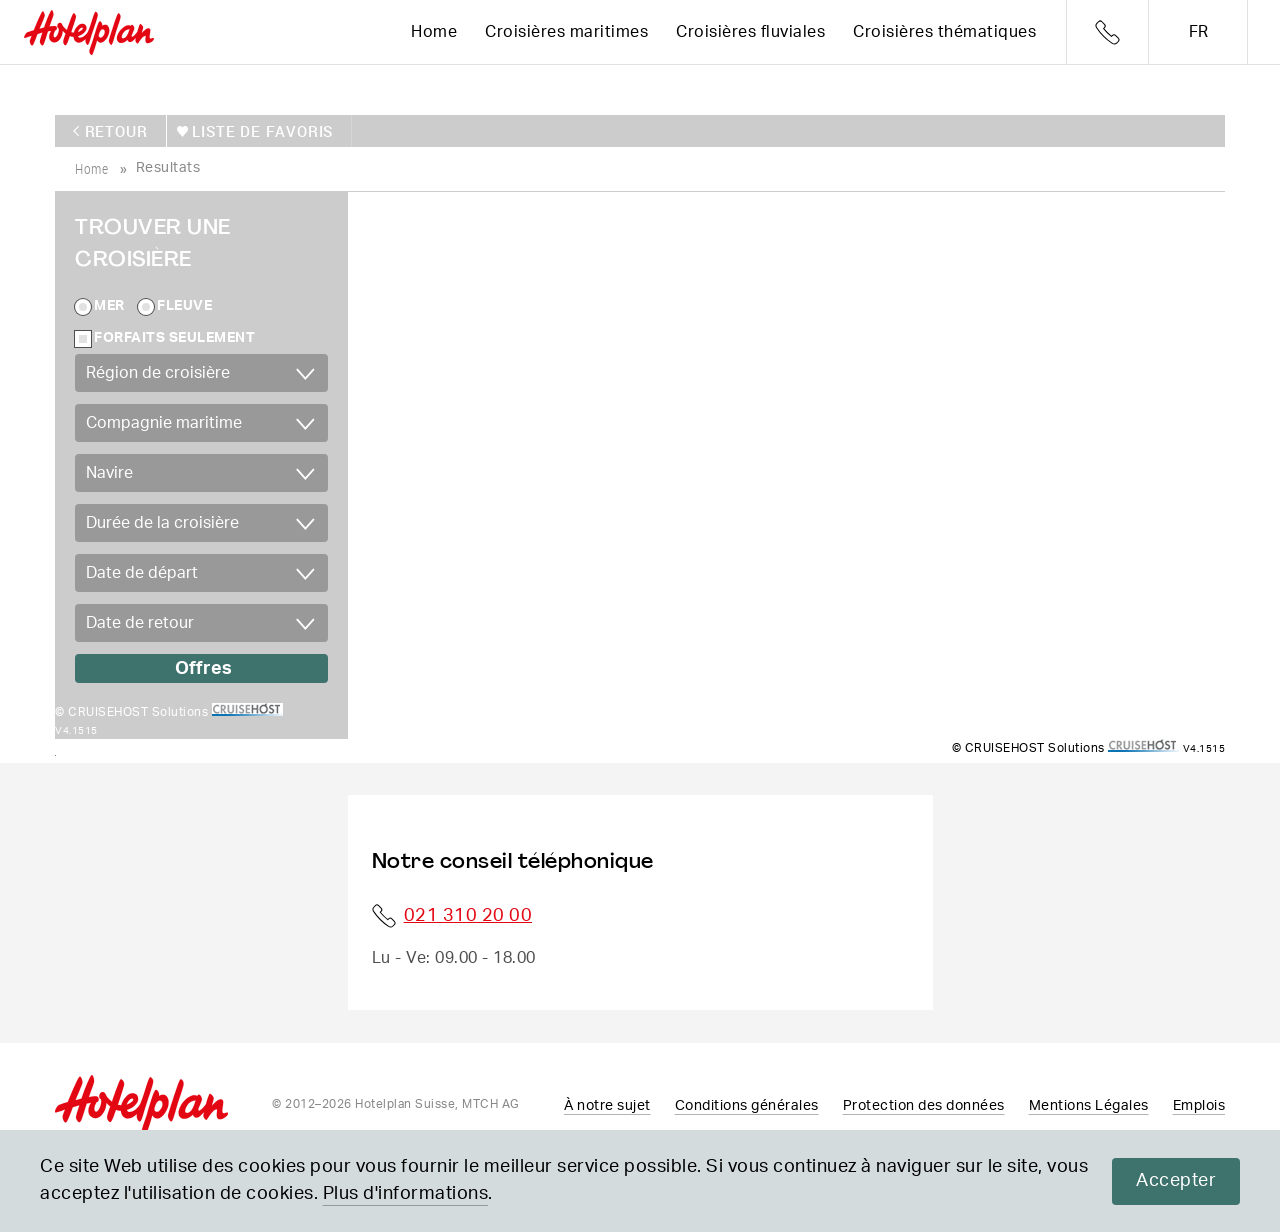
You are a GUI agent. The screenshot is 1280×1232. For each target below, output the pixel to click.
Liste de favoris (259, 130)
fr (1198, 32)
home (91, 167)
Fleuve (184, 305)
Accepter (1176, 1181)
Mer (109, 305)
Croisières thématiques (944, 32)
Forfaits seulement (174, 337)
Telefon (1107, 32)
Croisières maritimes (566, 32)
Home (434, 32)
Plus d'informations (406, 1194)
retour (117, 130)
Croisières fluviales (750, 32)
